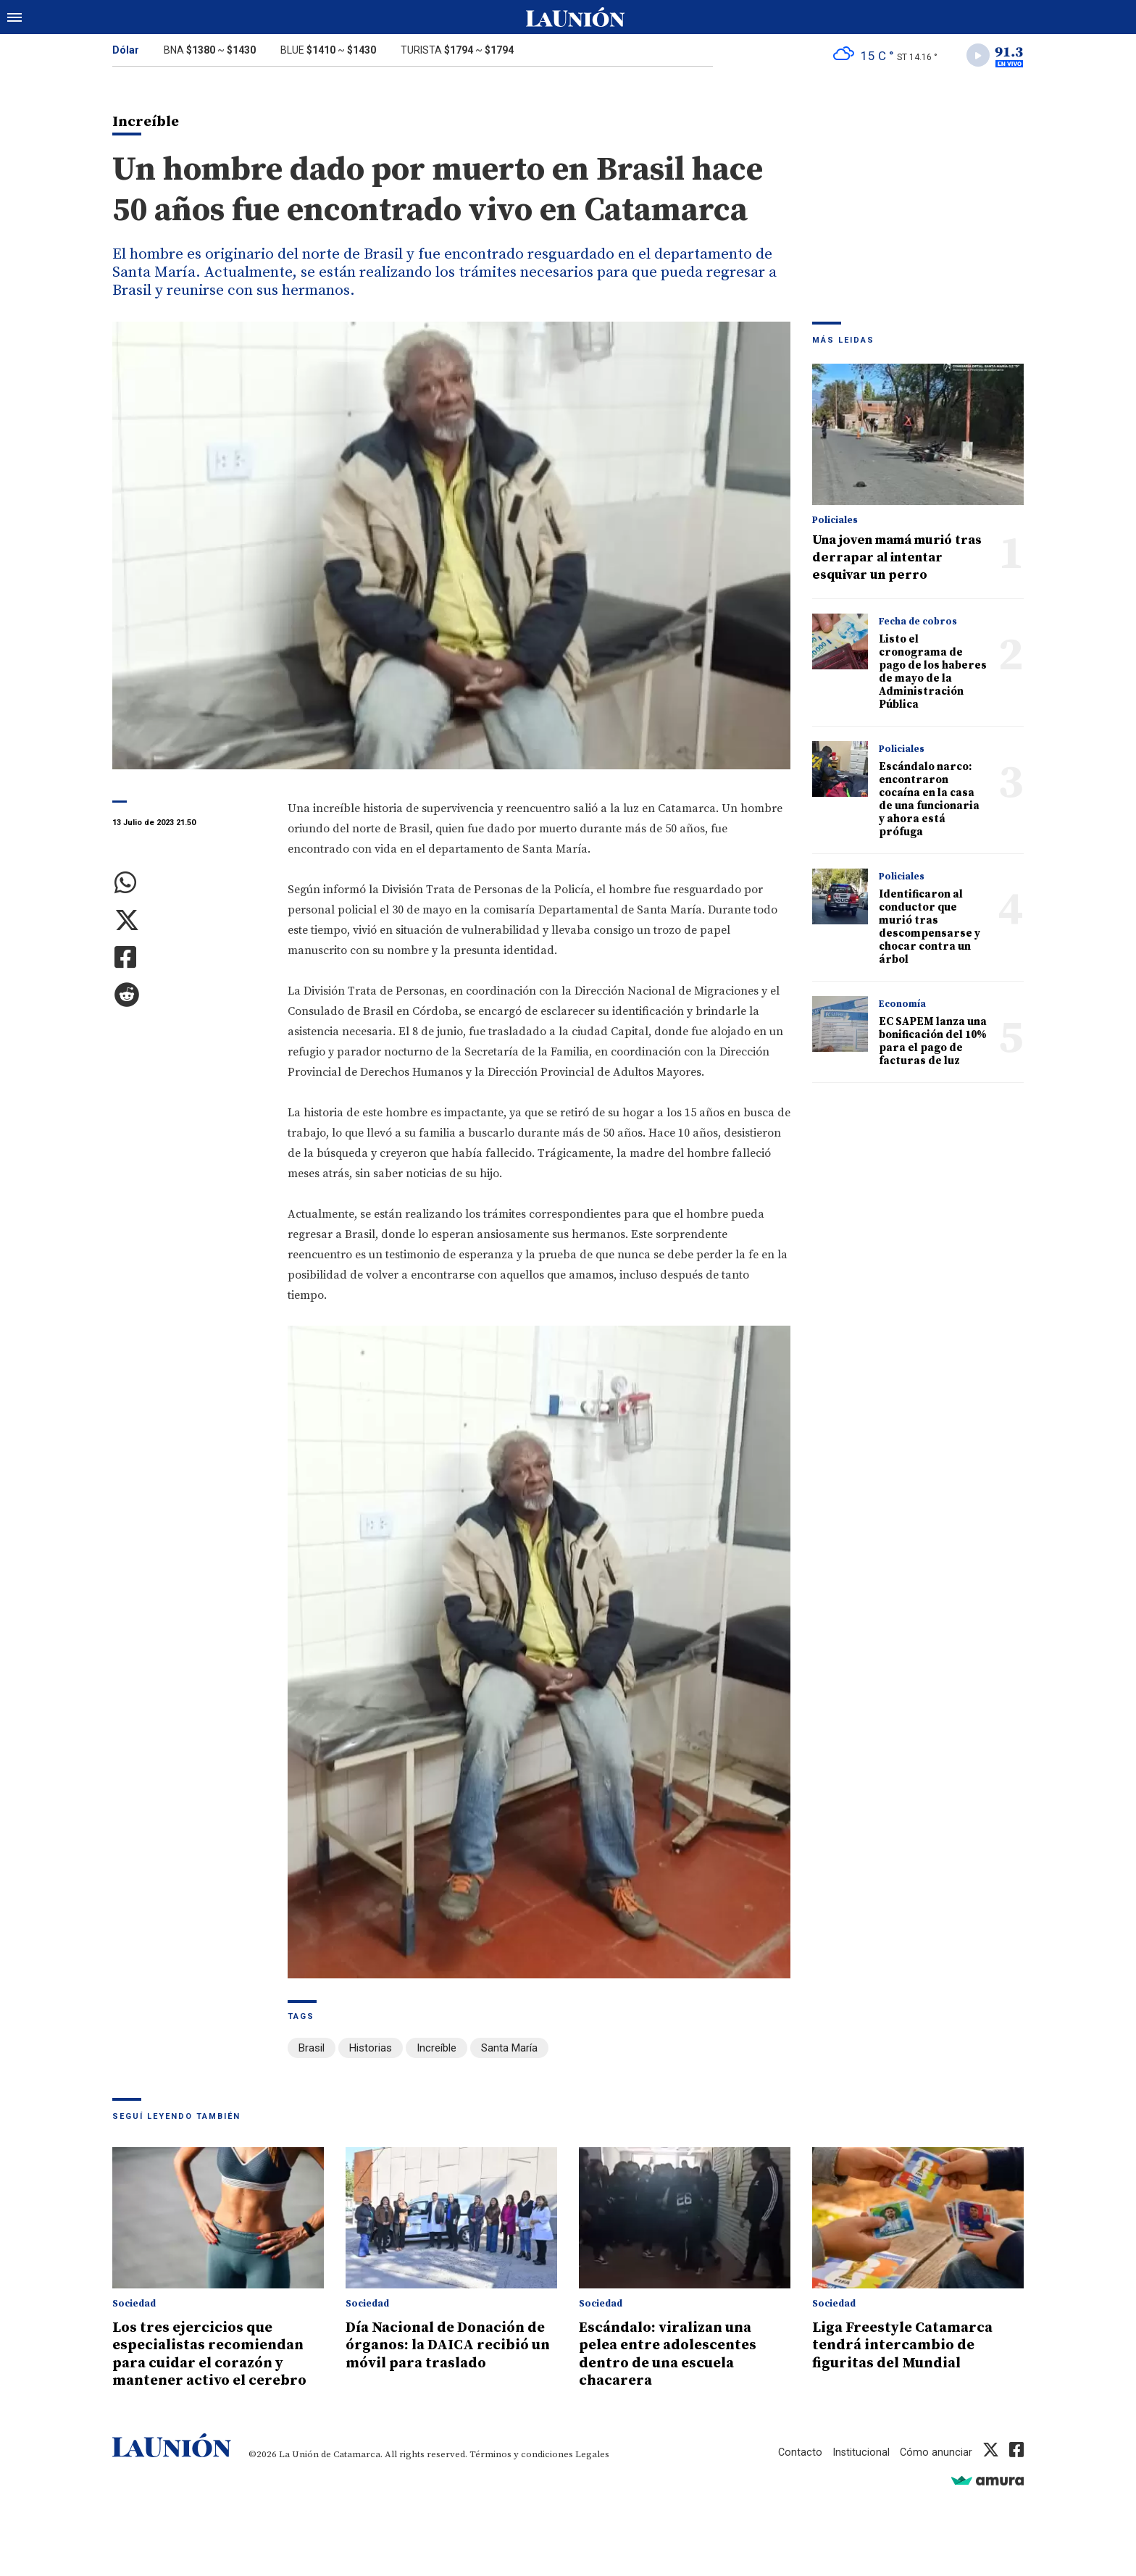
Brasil (311, 2050)
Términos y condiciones (521, 2454)
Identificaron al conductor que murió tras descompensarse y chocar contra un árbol (929, 929)
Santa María (509, 2050)
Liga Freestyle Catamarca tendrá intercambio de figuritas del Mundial (908, 2345)
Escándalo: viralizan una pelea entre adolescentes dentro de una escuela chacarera (673, 2354)
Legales (592, 2454)
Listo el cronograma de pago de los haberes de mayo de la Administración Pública (933, 674)
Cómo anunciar (935, 2452)
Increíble (436, 2050)
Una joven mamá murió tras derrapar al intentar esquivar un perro (897, 559)
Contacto (798, 2452)
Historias (370, 2050)
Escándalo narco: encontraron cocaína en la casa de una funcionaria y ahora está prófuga (929, 801)
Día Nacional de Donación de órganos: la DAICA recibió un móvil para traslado (451, 2345)
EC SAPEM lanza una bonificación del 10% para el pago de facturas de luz (933, 1043)
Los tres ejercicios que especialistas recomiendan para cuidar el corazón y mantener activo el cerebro (215, 2354)
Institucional (860, 2452)
